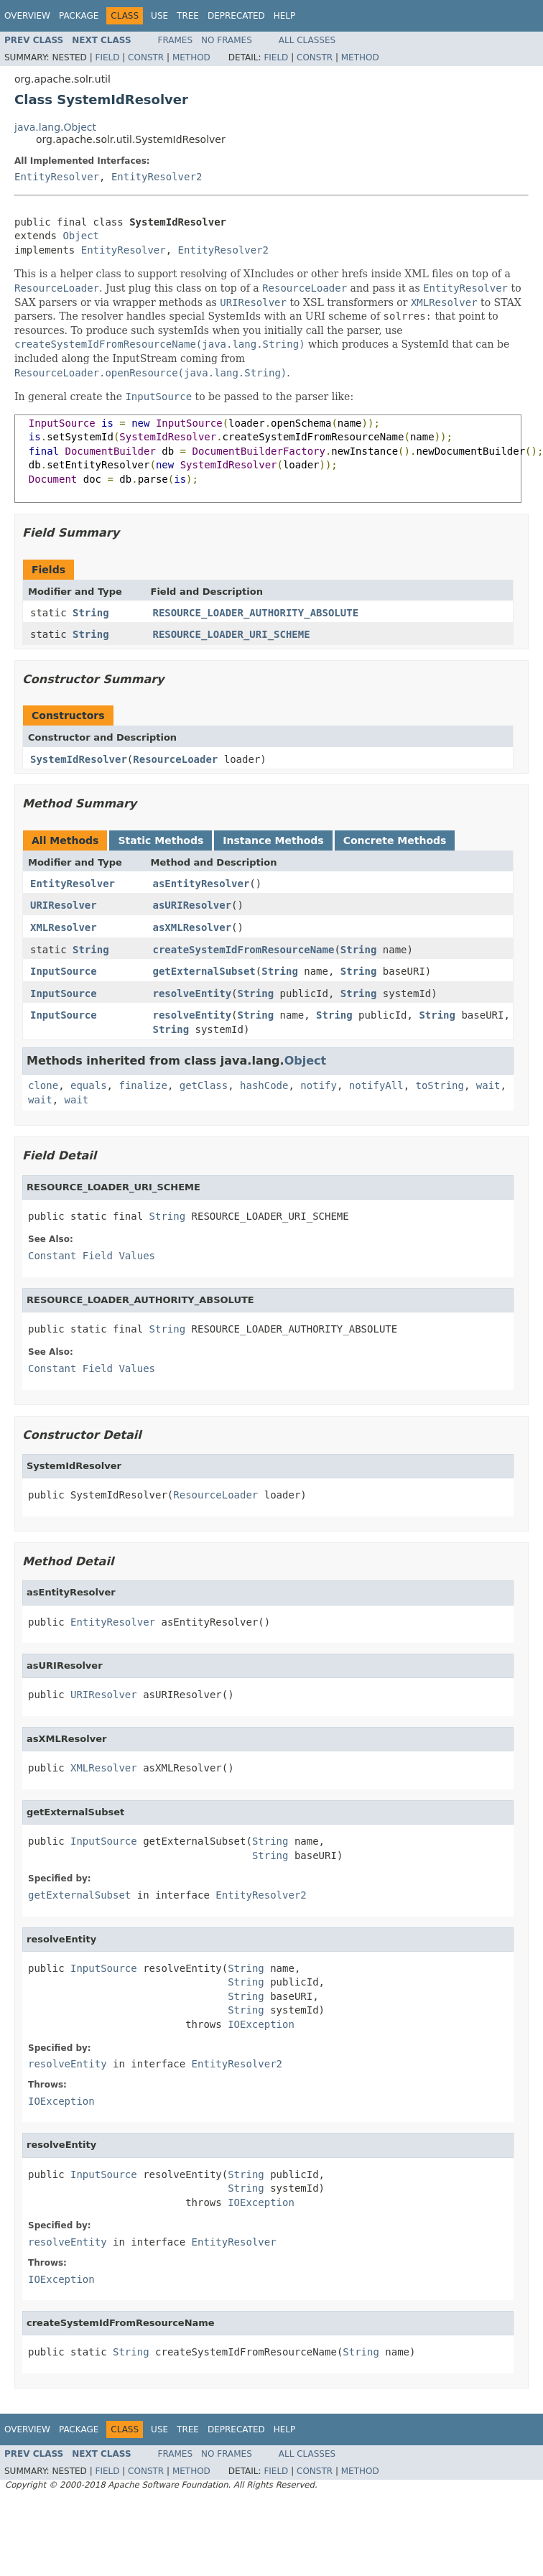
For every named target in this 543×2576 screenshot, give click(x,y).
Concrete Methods (395, 840)
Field (107, 57)
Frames (175, 40)
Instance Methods (273, 840)
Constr (146, 57)
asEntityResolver (201, 883)
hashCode (264, 1085)
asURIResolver (192, 905)
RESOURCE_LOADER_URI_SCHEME (231, 634)
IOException (261, 2024)
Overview (27, 16)
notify (318, 1085)
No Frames (226, 40)
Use (159, 16)
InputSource (63, 971)
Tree (188, 16)
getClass (204, 1085)
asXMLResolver (192, 927)
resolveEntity (192, 993)
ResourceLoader (175, 759)
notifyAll (376, 1085)
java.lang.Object (55, 127)
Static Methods (160, 840)
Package (78, 16)
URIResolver (63, 905)
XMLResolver (63, 927)
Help (285, 16)
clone (43, 1085)
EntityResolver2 (156, 176)
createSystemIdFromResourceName (244, 949)
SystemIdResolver (78, 759)
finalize (143, 1085)
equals (88, 1085)
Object (80, 235)
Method (191, 57)
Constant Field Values (91, 1255)
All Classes (307, 40)
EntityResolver (56, 176)
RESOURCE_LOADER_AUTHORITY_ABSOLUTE (256, 612)
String (91, 612)
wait (488, 1085)
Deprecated (236, 16)
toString (440, 1085)
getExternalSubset (204, 971)
